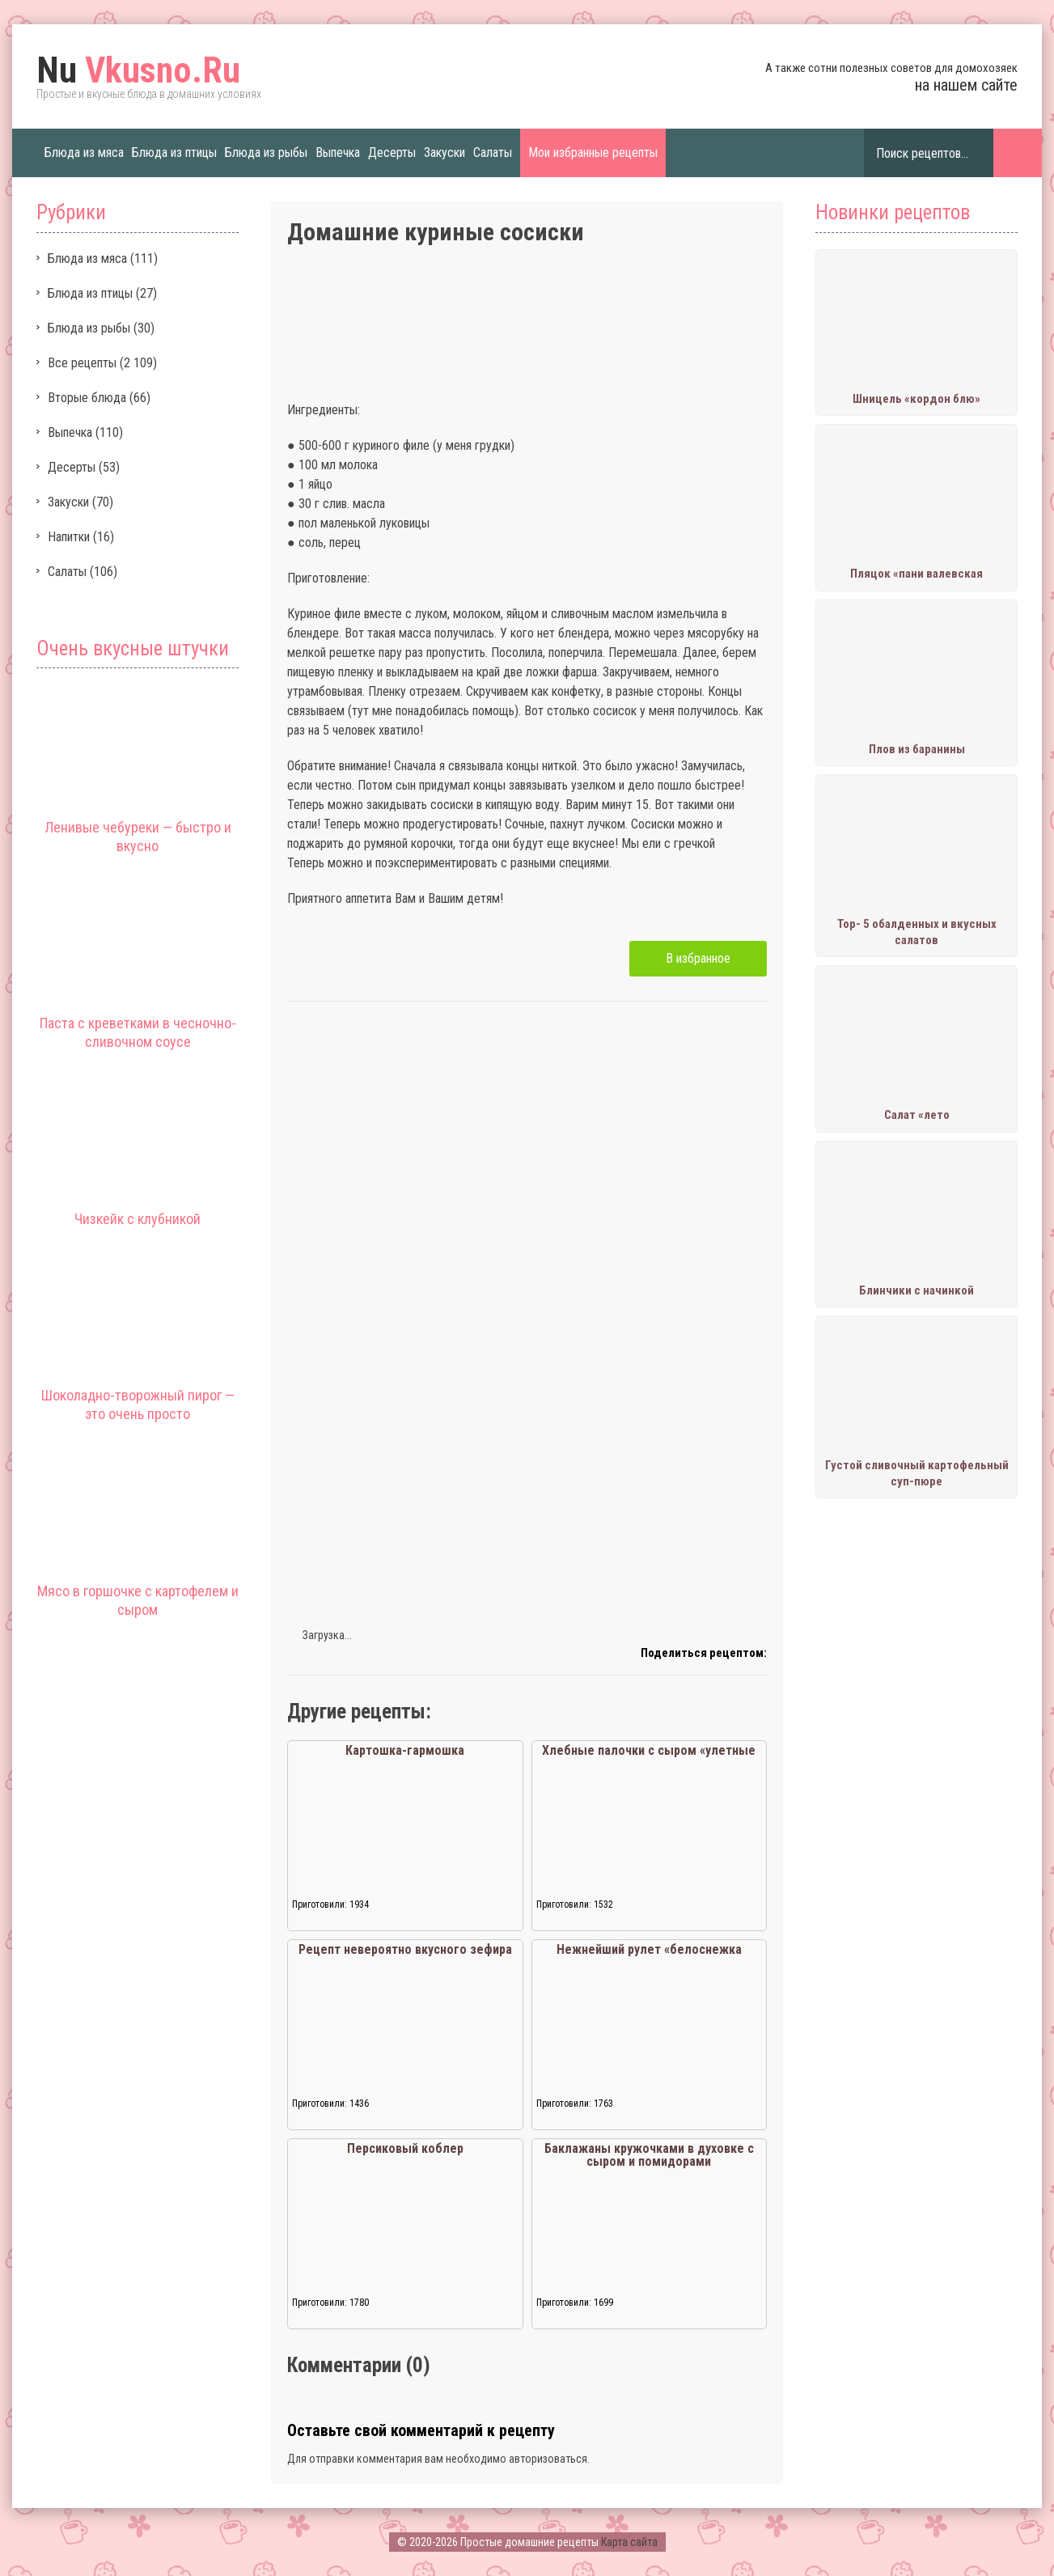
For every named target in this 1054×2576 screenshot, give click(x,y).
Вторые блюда (87, 397)
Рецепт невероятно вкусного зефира (405, 1949)
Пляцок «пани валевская (916, 573)
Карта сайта (629, 2542)
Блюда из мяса (84, 152)
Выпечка (337, 152)
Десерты (392, 152)
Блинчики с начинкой (916, 1290)
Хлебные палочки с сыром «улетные (649, 1750)
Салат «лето (917, 1115)
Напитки (69, 536)
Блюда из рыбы (266, 152)
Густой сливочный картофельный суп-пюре (917, 1473)
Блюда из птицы (174, 152)
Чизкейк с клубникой (137, 1218)
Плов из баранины (917, 749)
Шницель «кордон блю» (916, 399)
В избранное (698, 958)
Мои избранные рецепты (593, 152)
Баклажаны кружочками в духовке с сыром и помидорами (649, 2155)
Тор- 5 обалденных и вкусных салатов (917, 932)
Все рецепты (82, 363)
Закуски (444, 152)
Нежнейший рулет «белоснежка (649, 1949)
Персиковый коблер (405, 2148)
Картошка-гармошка (404, 1750)
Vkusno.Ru (138, 70)
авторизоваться (548, 2458)
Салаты (492, 152)
